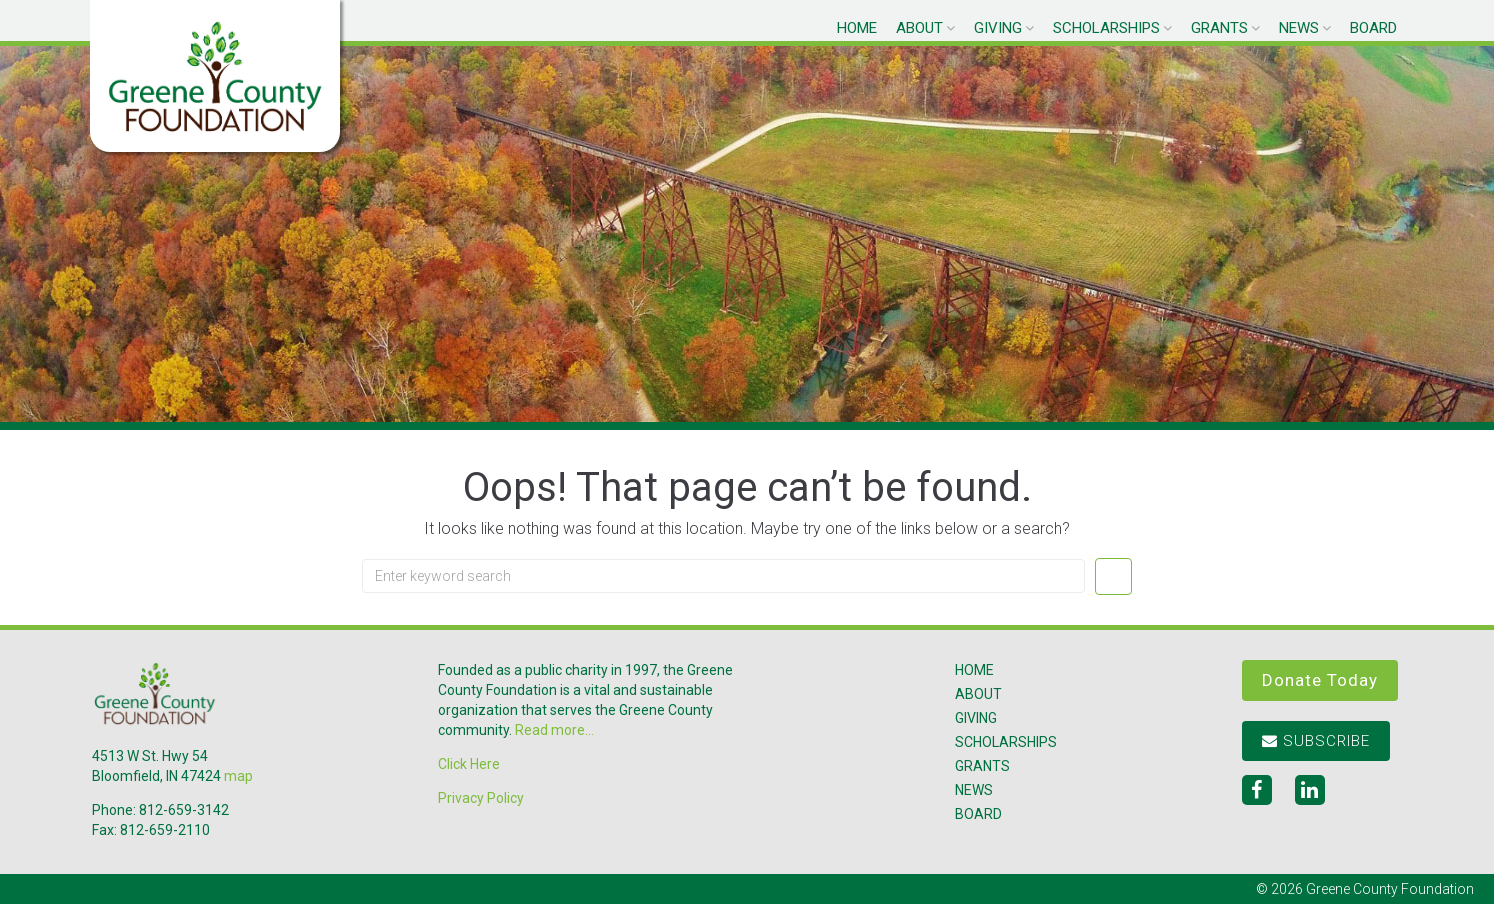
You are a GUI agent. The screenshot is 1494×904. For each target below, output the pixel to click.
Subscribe (1316, 741)
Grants (1219, 28)
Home (857, 28)
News (1299, 28)
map (238, 776)
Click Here (469, 764)
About (919, 28)
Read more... (554, 730)
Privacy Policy (481, 798)
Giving (998, 28)
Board (1373, 28)
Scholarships (1106, 28)
